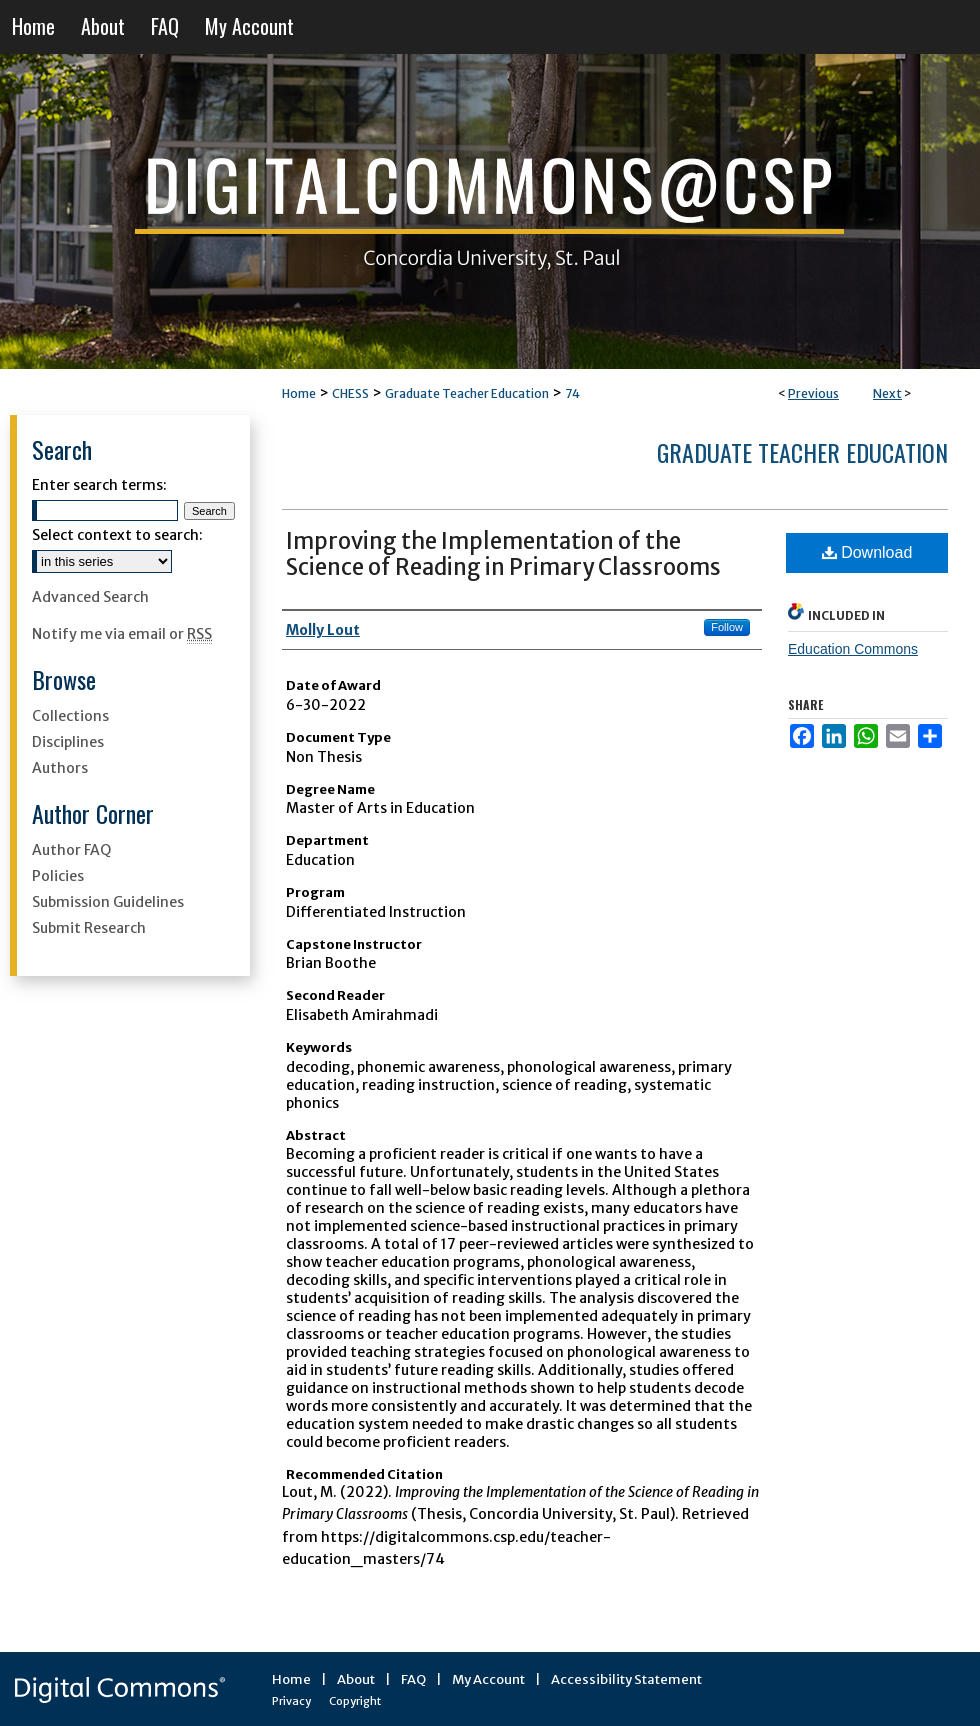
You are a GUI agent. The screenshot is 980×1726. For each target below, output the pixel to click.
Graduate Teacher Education (467, 393)
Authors (60, 768)
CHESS (350, 393)
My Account (488, 1679)
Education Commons (853, 649)
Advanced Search (90, 597)
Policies (58, 876)
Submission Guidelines (108, 902)
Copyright (355, 1701)
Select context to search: (117, 535)
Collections (70, 716)
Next (887, 393)
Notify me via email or (122, 634)
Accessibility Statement (626, 1679)
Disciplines (68, 742)
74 (572, 393)
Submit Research (89, 928)
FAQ (413, 1679)
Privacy (291, 1701)
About (356, 1679)
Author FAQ (71, 850)
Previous (813, 393)
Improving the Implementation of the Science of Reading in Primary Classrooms (503, 554)
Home (299, 393)
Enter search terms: (99, 485)
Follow (727, 627)
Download (867, 552)
